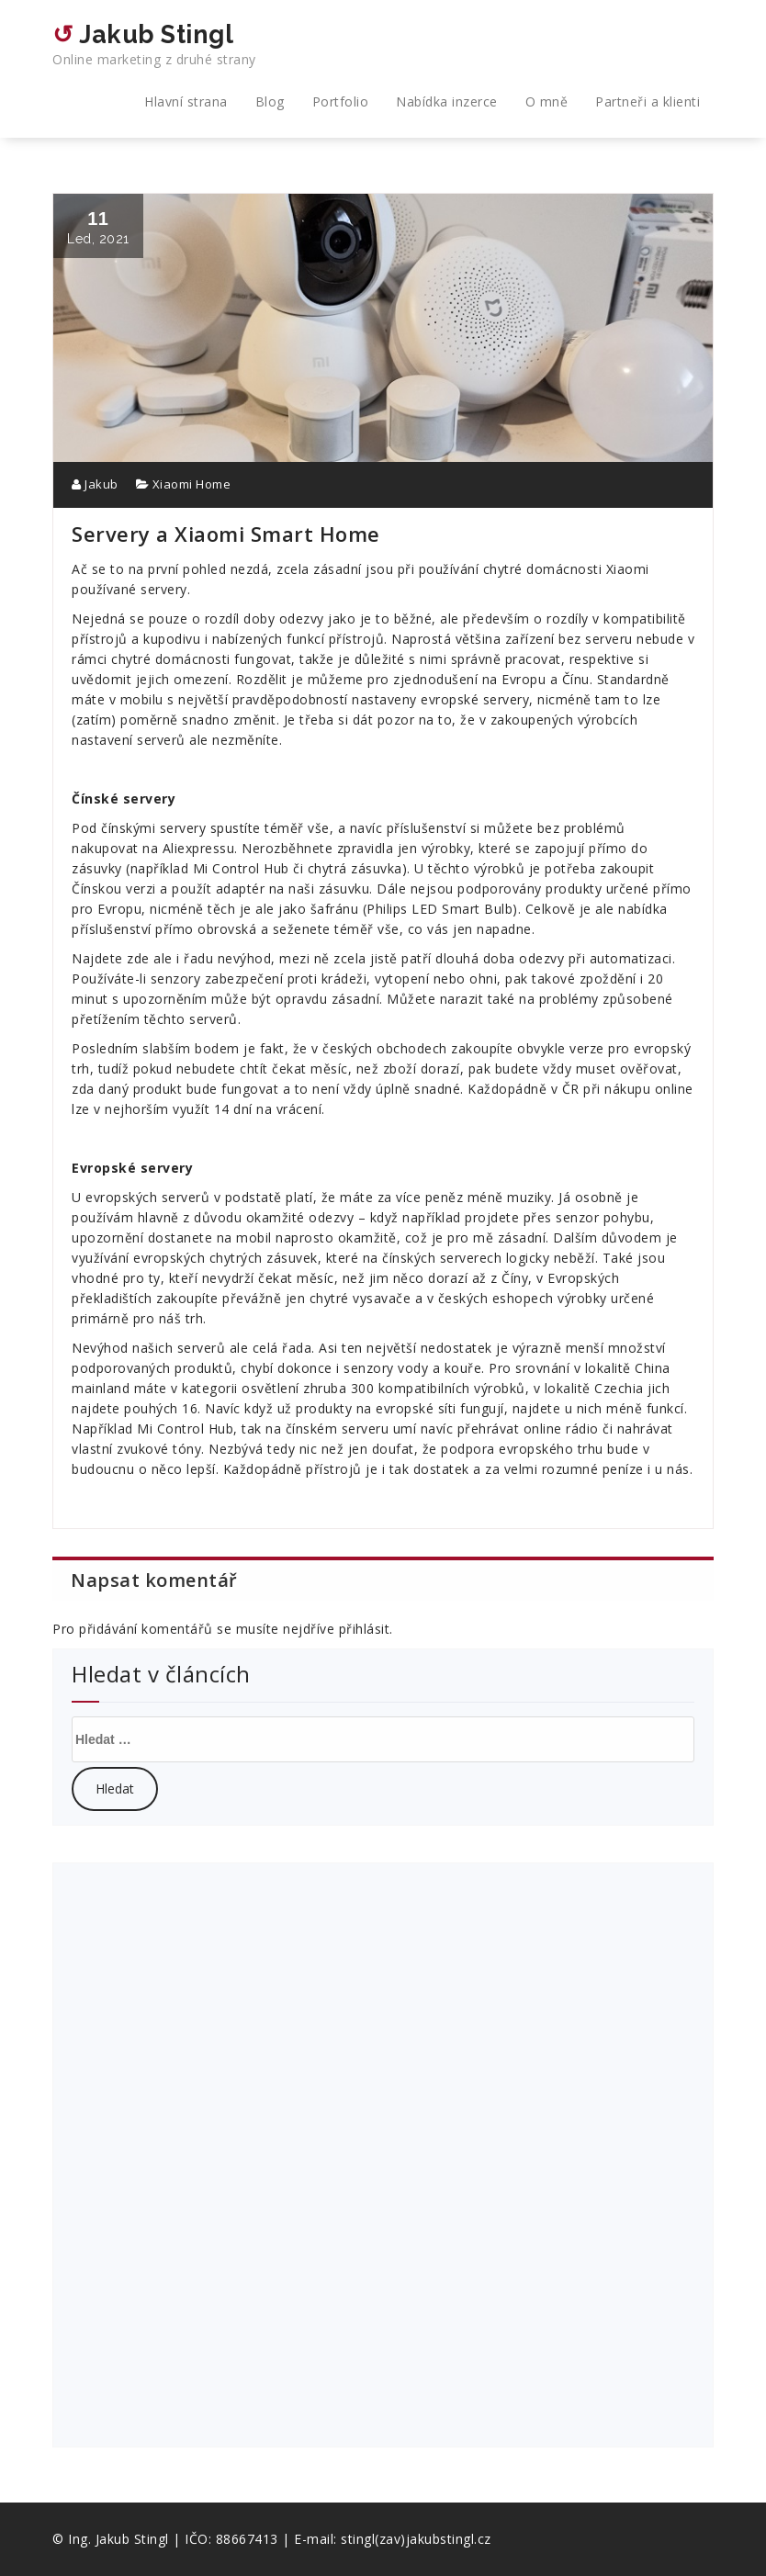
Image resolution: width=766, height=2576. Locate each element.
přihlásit (364, 1628)
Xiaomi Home (191, 484)
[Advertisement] (212, 2152)
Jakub (95, 484)
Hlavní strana (186, 101)
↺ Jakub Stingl (154, 45)
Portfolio (340, 101)
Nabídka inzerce (447, 101)
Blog (270, 101)
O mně (547, 101)
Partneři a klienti (647, 101)
